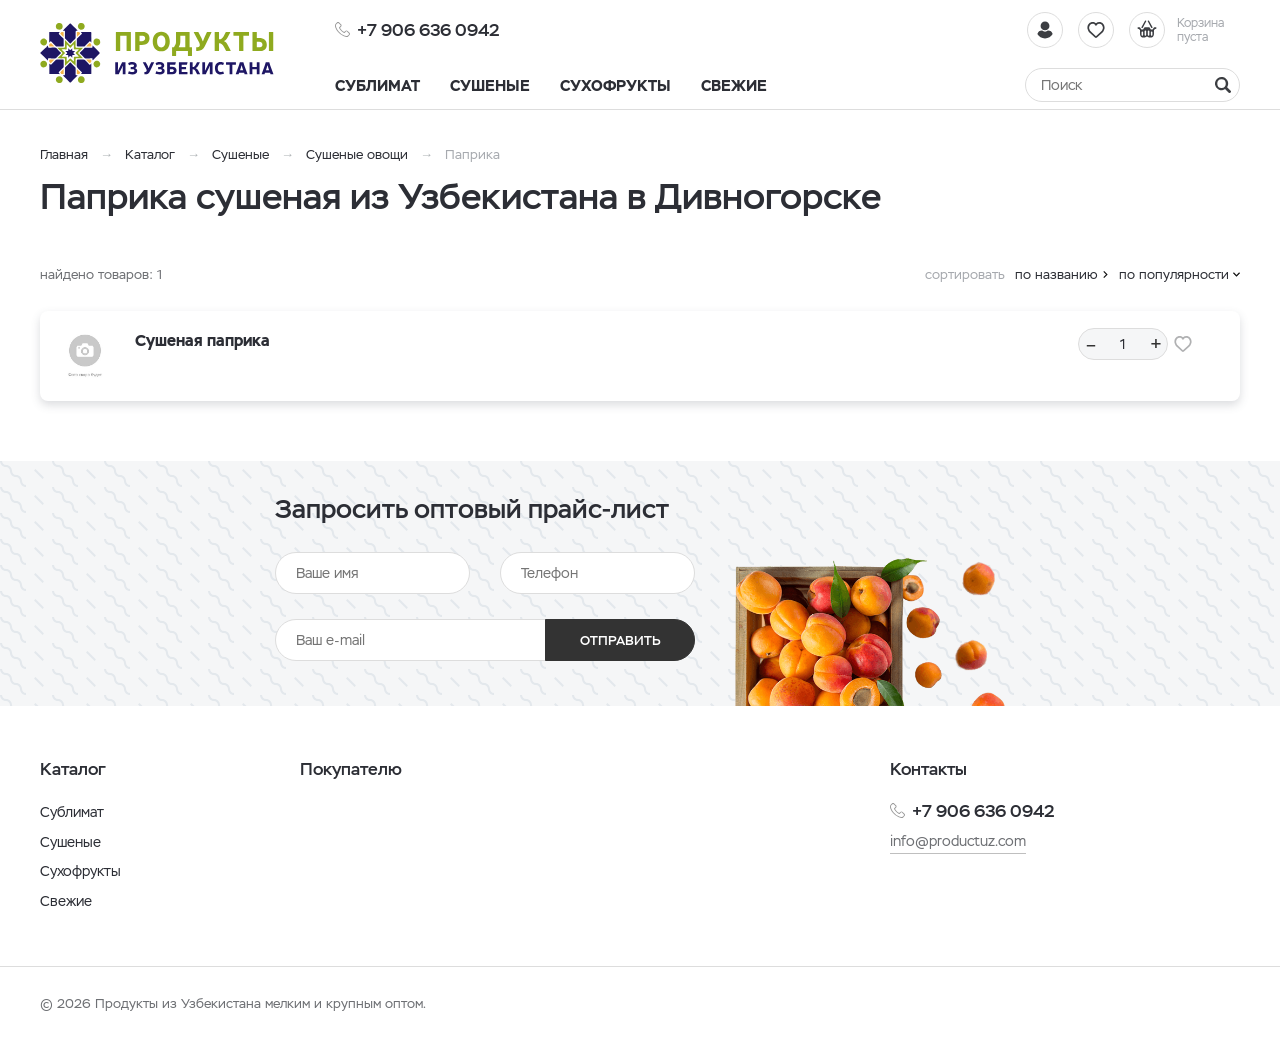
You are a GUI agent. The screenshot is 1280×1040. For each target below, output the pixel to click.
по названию (1056, 274)
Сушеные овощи (357, 154)
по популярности (1174, 274)
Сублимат (72, 812)
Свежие (66, 901)
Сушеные (240, 154)
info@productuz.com (958, 841)
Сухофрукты (80, 871)
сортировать (965, 274)
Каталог (150, 154)
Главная (64, 154)
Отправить (620, 640)
